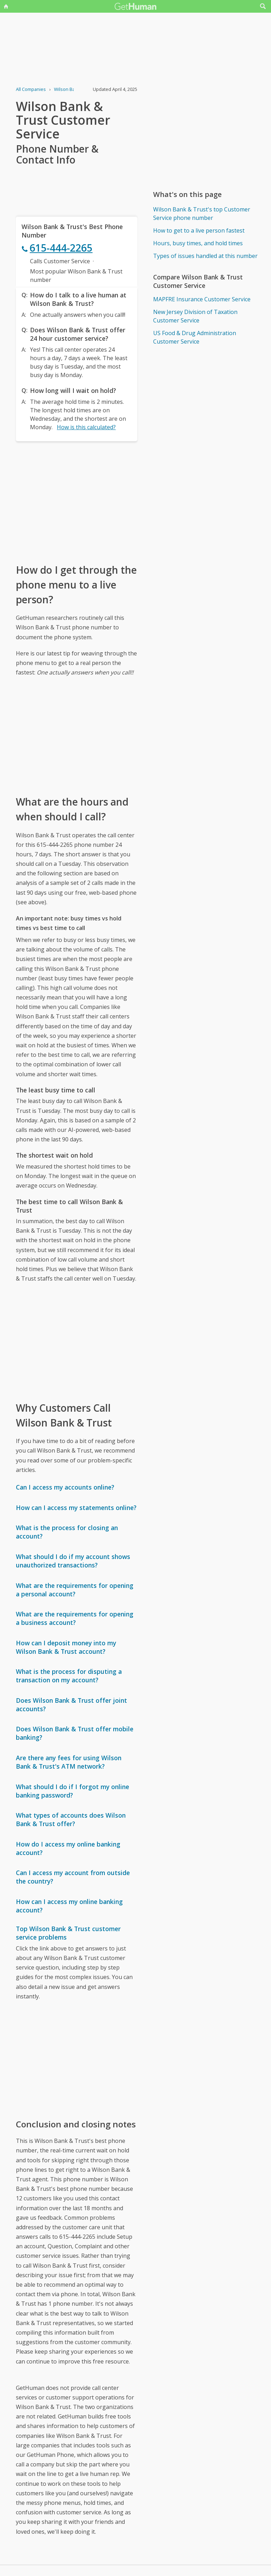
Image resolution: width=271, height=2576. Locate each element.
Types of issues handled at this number (205, 256)
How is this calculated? (86, 427)
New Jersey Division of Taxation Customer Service (195, 316)
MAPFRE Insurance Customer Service (202, 299)
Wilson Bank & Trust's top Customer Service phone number (201, 213)
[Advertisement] (76, 501)
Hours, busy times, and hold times (198, 243)
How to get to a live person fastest (199, 230)
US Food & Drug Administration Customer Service (194, 337)
